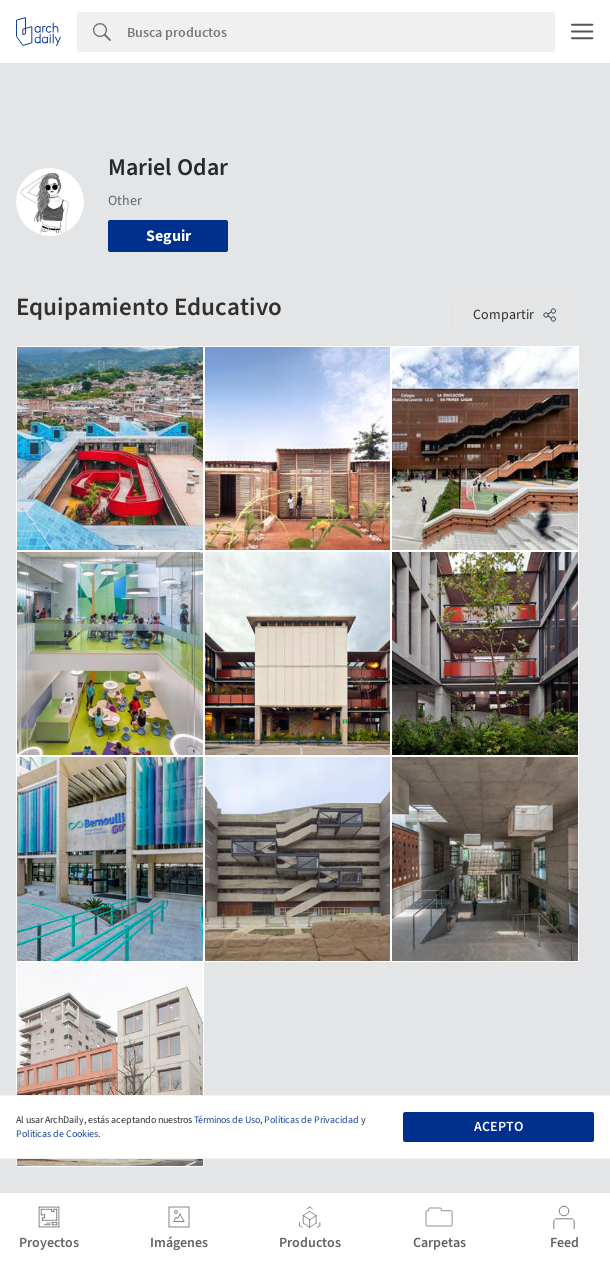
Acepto (498, 1127)
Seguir (168, 236)
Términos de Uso (227, 1120)
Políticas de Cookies (57, 1134)
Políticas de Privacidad (311, 1120)
